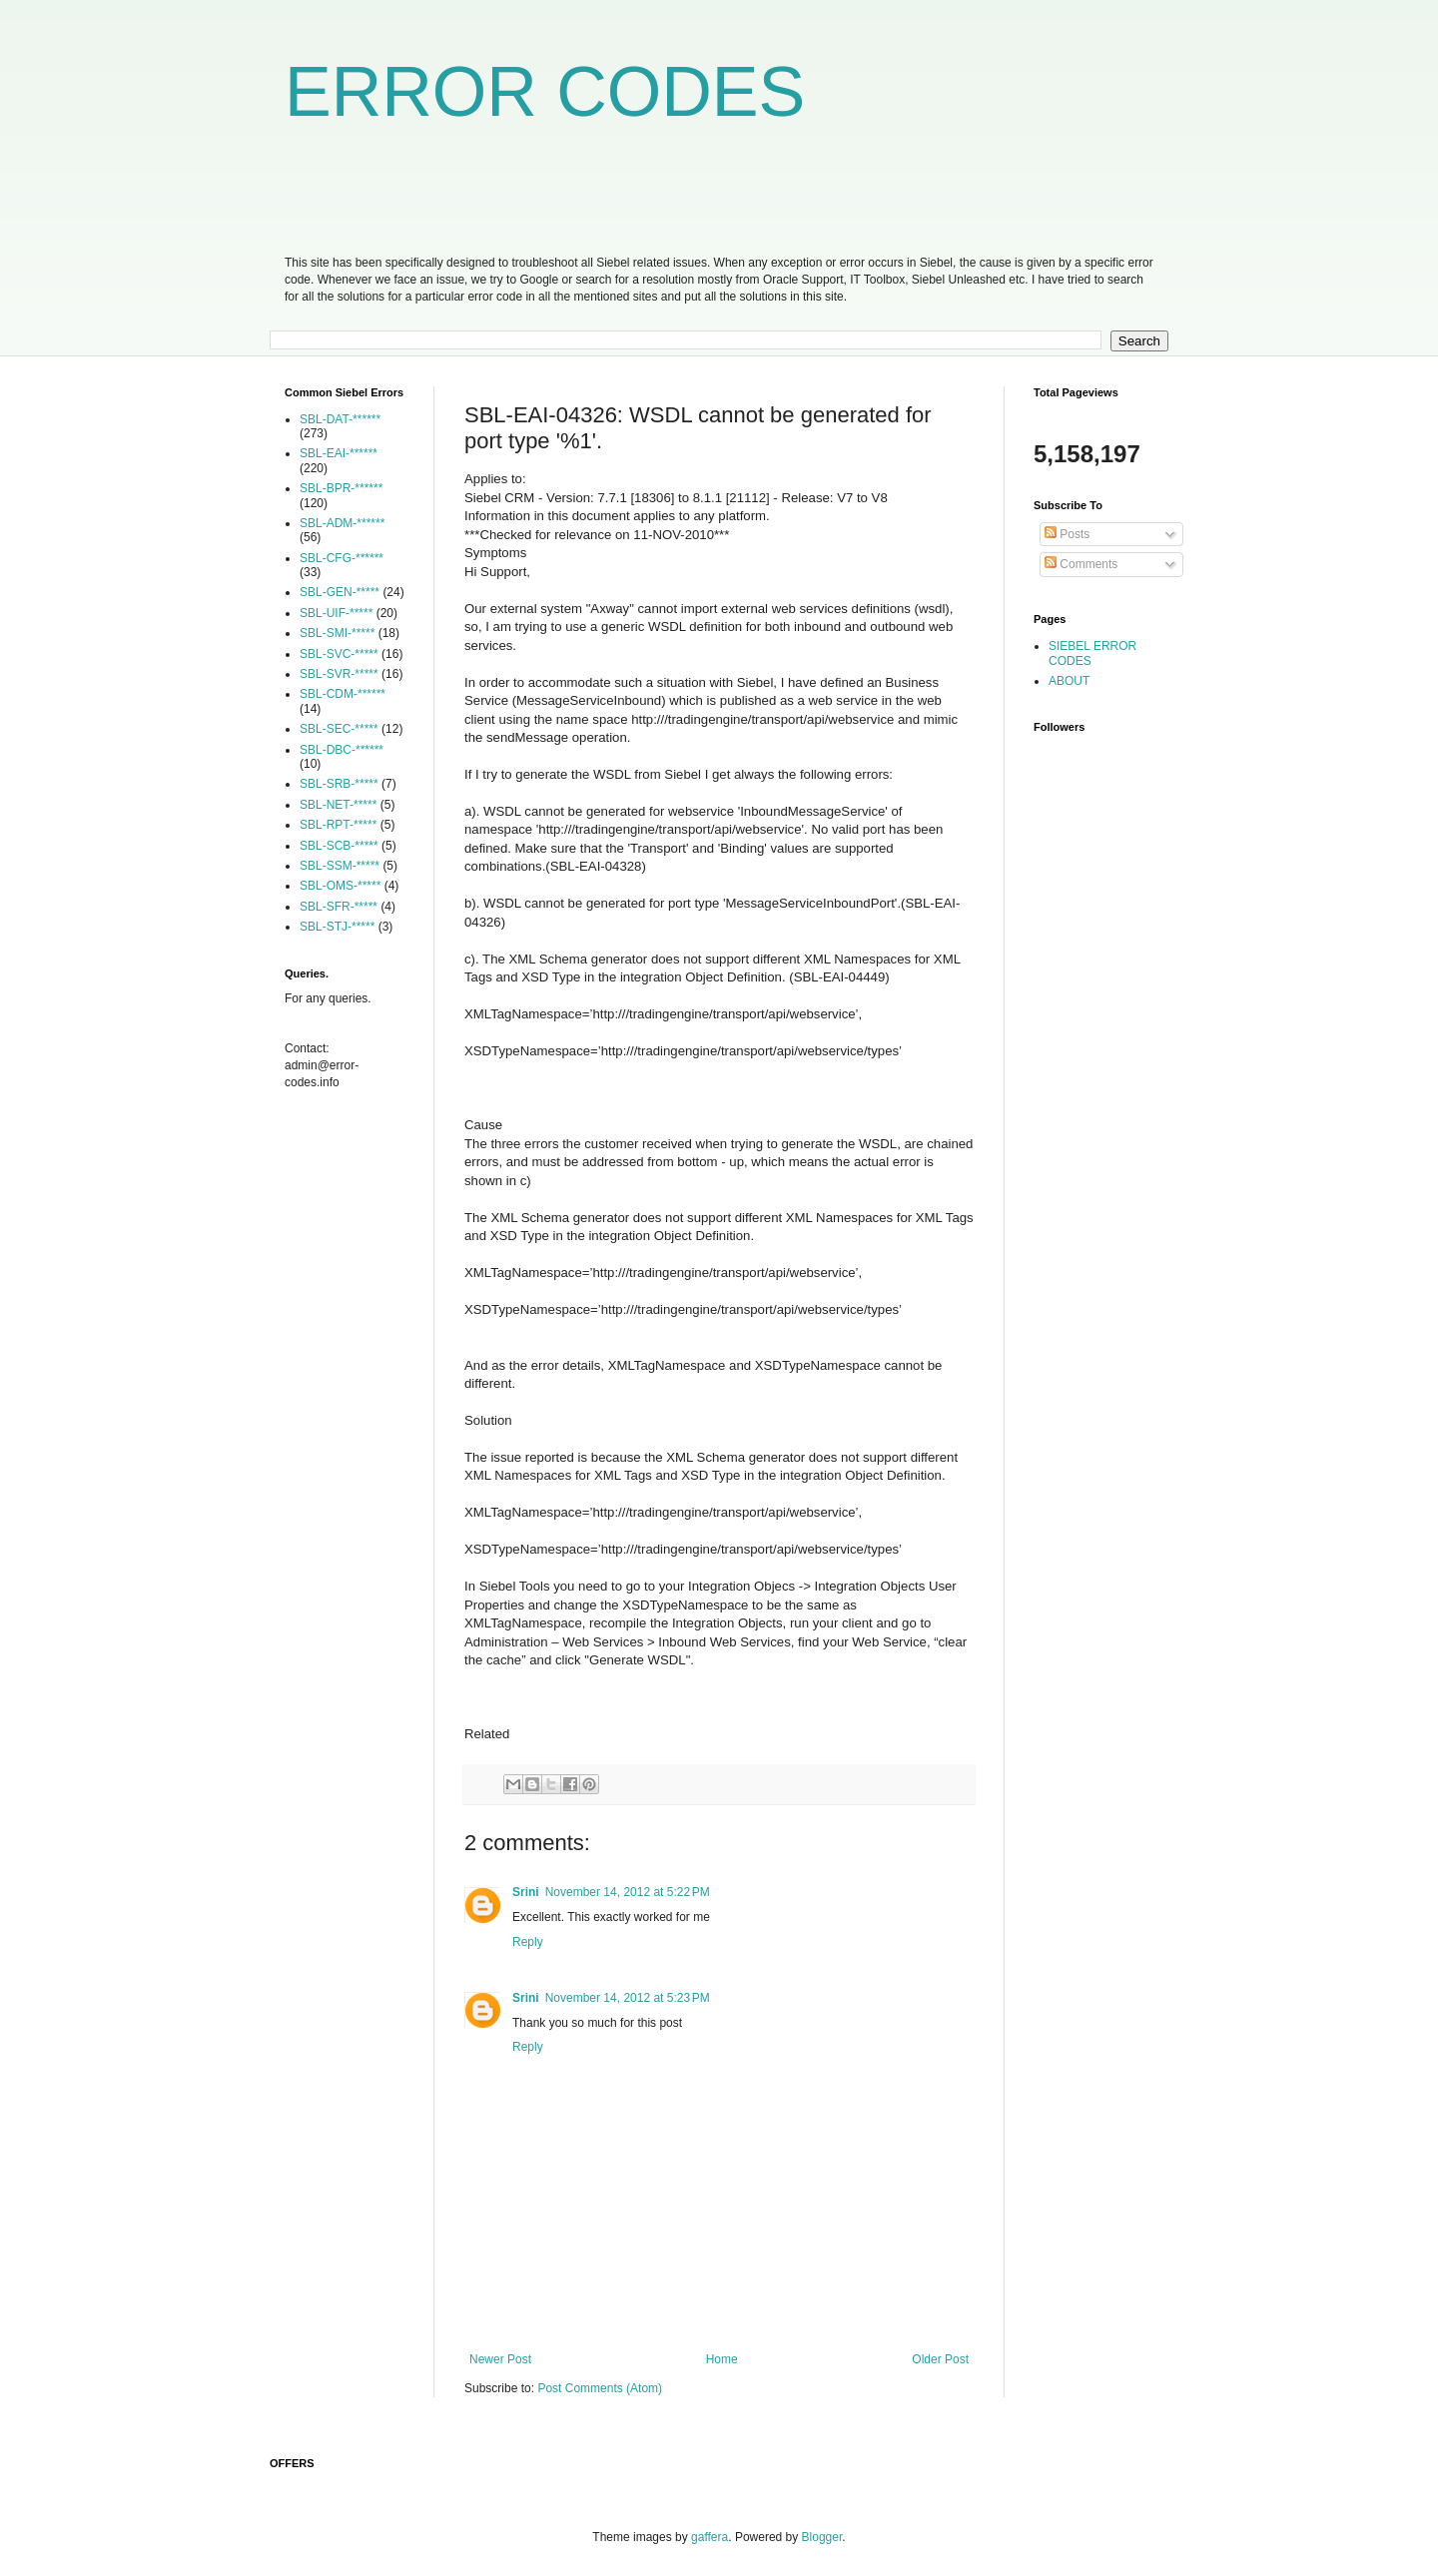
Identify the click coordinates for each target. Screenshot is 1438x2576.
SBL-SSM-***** (339, 866)
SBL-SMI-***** (337, 633)
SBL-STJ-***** (337, 927)
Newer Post (500, 2359)
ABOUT (1069, 681)
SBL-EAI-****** (338, 453)
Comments (1081, 564)
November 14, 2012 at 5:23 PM (627, 1998)
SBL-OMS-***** (340, 886)
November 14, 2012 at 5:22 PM (627, 1892)
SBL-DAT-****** (340, 419)
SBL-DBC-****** (341, 750)
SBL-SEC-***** (339, 729)
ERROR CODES (545, 92)
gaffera (709, 2537)
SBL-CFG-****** (341, 558)
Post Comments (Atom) (599, 2388)
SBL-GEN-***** (339, 592)
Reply (527, 1942)
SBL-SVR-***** (339, 674)
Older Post (940, 2359)
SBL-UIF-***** (336, 613)
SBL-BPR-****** (341, 488)
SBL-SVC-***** (339, 654)
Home (722, 2359)
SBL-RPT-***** (338, 825)
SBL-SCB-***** (339, 846)
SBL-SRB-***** (339, 784)
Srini (525, 1892)
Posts (1067, 534)
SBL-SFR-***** (338, 907)
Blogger (822, 2537)
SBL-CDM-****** (342, 694)
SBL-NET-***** (338, 805)
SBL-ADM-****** (342, 523)
